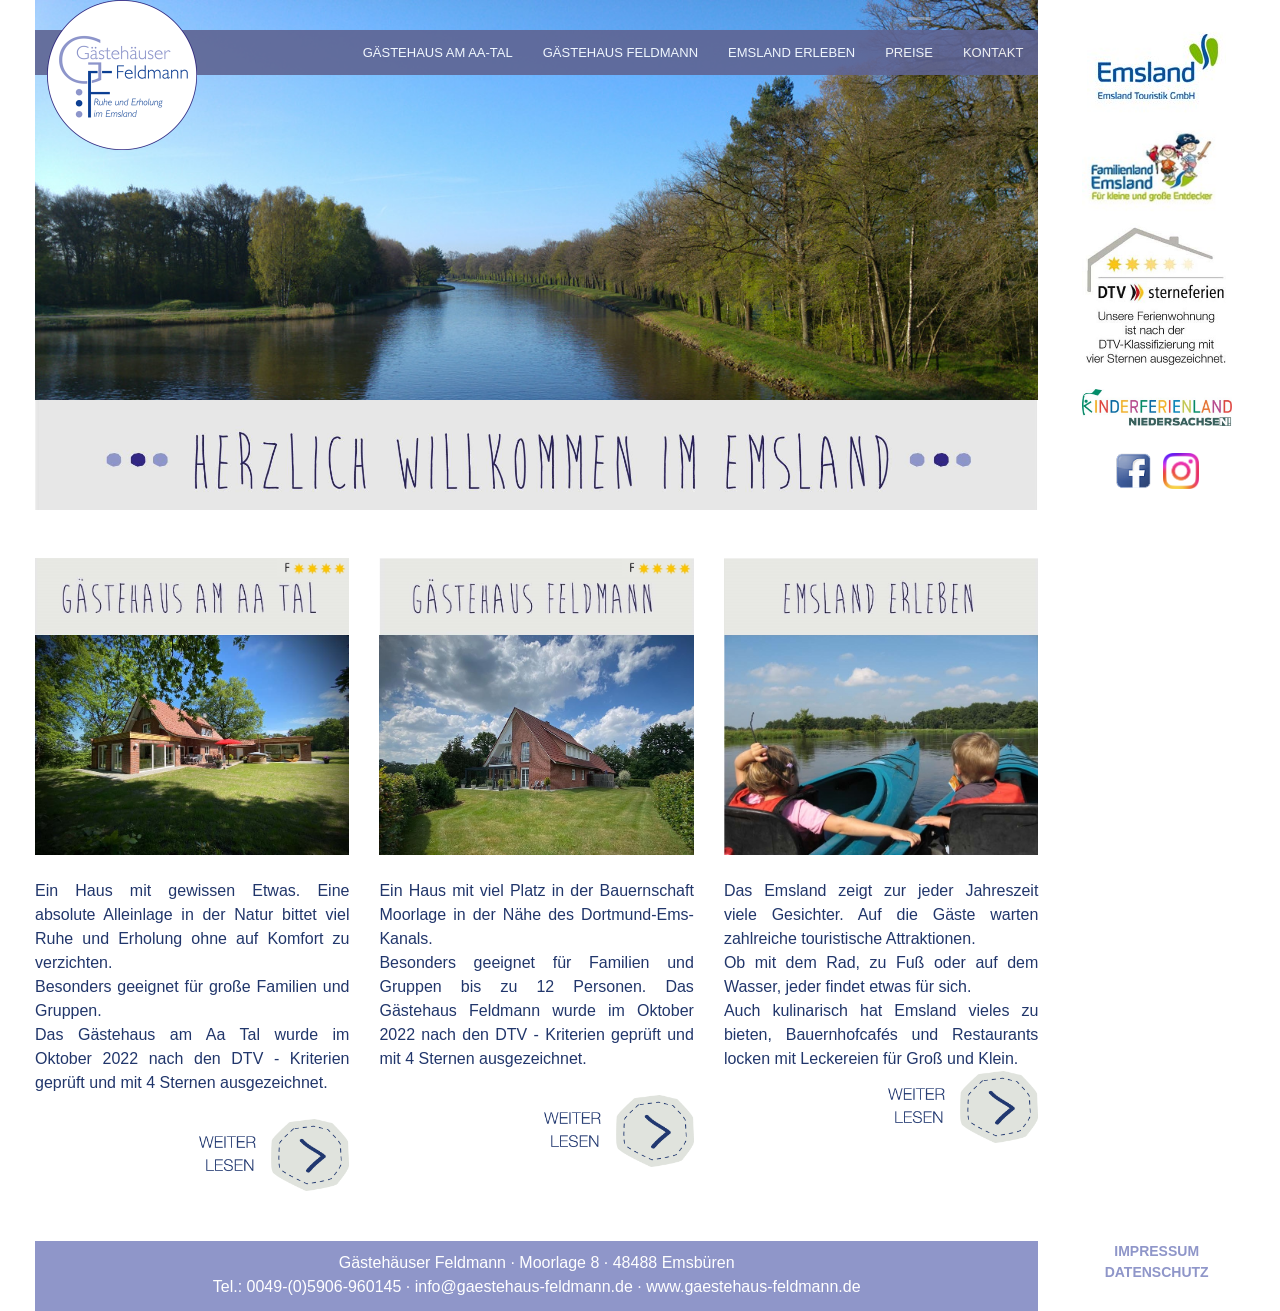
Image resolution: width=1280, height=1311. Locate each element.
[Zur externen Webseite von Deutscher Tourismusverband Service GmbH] (1157, 288)
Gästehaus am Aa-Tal (438, 52)
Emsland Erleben (791, 52)
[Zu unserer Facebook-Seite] (1134, 469)
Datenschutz (1157, 1272)
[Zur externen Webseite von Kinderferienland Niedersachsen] (1157, 406)
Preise (909, 52)
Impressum (1156, 1251)
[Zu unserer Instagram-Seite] (1181, 469)
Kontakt (993, 52)
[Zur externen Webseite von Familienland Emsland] (1157, 164)
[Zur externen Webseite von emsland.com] (1156, 57)
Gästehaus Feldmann (620, 52)
